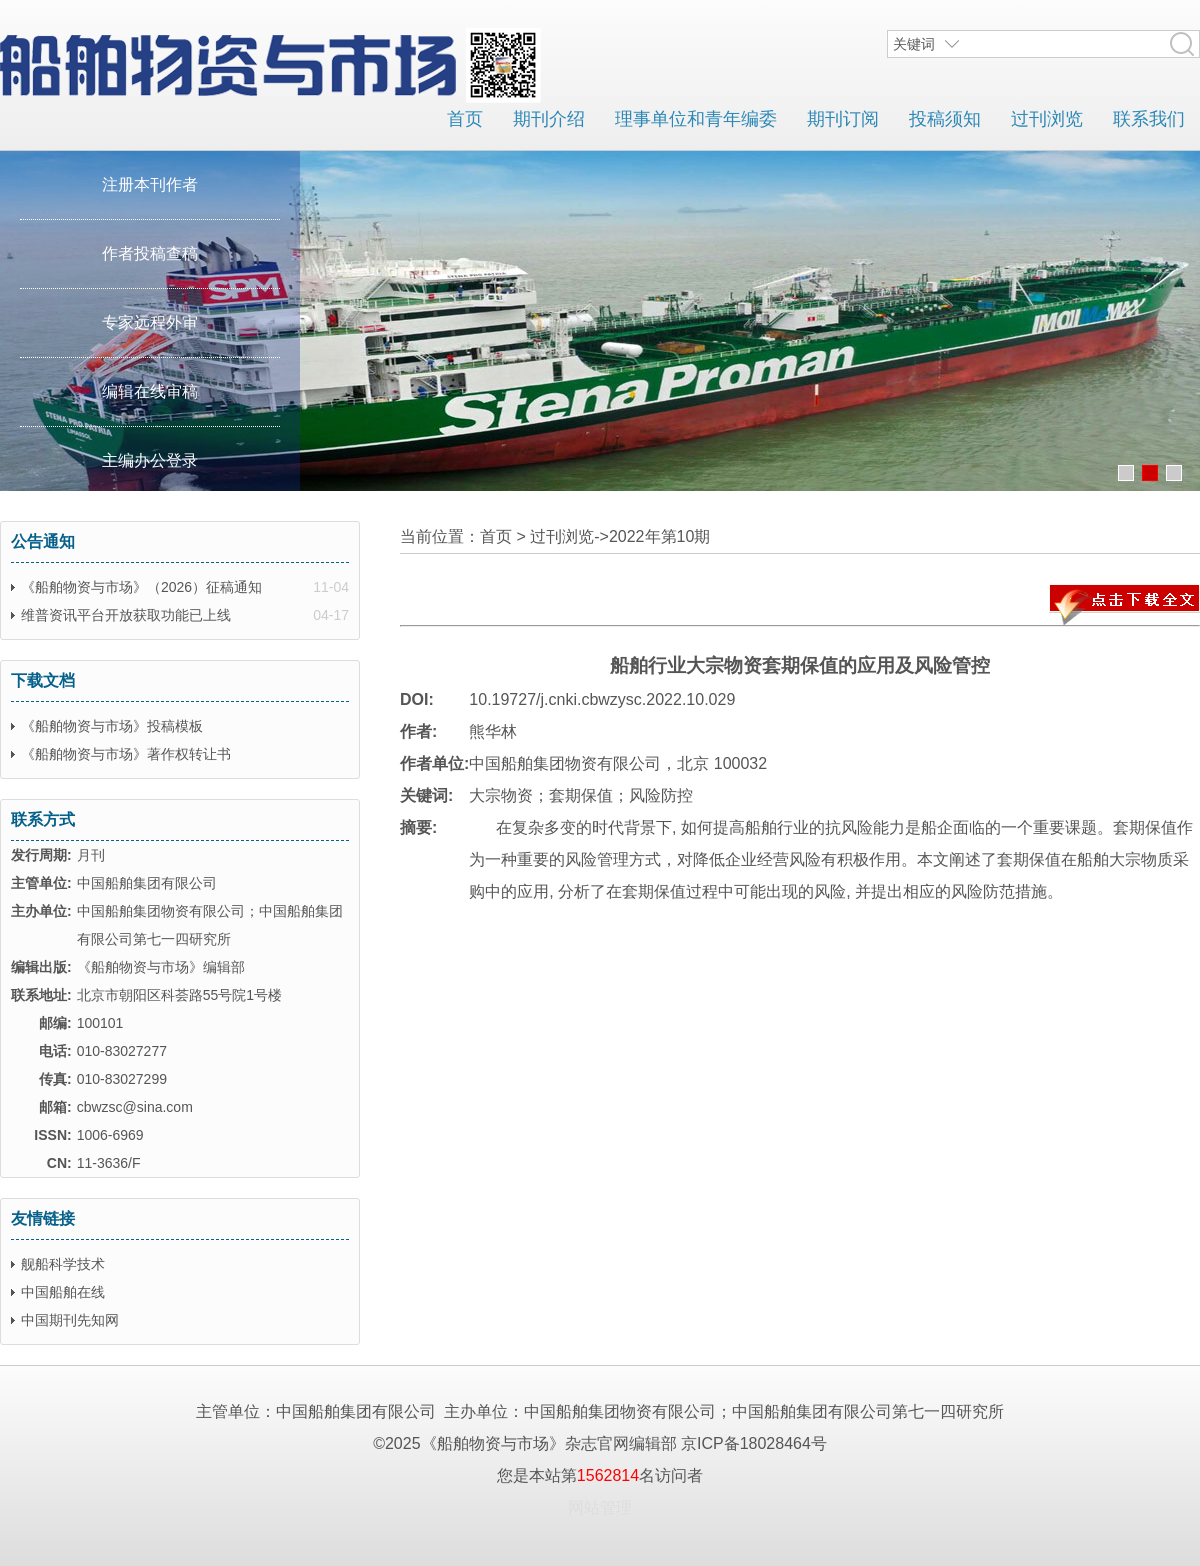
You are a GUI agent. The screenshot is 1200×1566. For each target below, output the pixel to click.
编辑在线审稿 (150, 391)
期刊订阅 (843, 119)
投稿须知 (945, 119)
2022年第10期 (659, 536)
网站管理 (600, 1507)
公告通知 (43, 541)
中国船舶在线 (63, 1292)
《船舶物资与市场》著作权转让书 (126, 754)
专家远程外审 (150, 322)
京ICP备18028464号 (754, 1443)
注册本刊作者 (150, 184)
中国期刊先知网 (70, 1320)
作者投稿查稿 (150, 253)
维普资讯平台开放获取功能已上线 (126, 615)
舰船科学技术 (63, 1264)
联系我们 (1149, 119)
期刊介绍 (549, 119)
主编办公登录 (150, 460)
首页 (465, 119)
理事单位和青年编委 (696, 119)
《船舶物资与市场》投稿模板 (112, 726)
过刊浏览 (1047, 119)
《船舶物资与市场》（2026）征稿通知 (141, 587)
